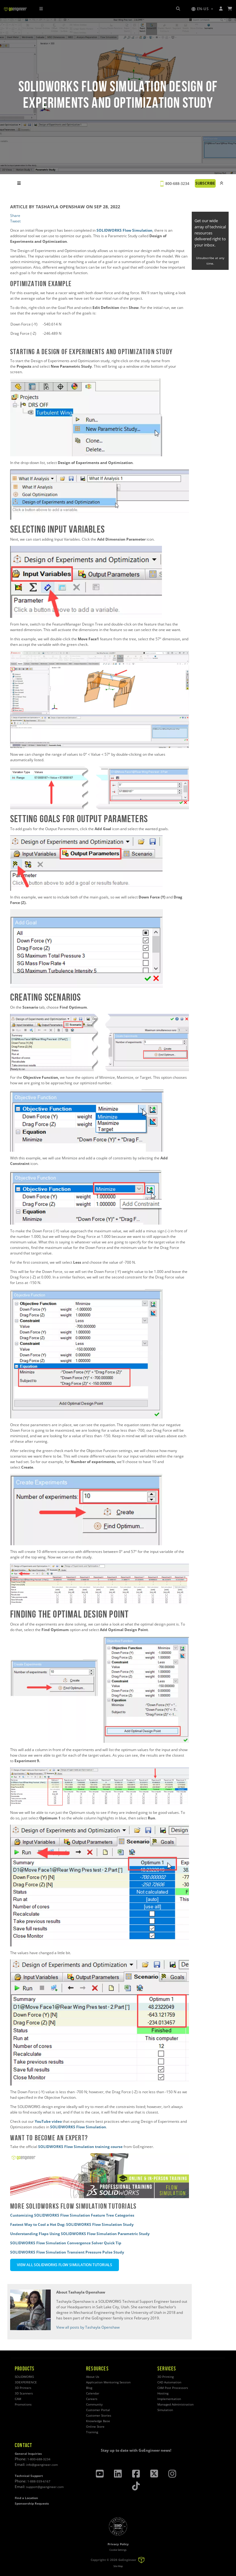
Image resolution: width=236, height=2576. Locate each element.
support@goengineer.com (45, 2487)
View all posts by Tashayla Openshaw (88, 2327)
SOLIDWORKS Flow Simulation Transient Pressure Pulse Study (67, 2252)
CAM (18, 2399)
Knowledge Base (98, 2421)
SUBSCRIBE (205, 183)
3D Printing (165, 2377)
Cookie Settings (118, 2549)
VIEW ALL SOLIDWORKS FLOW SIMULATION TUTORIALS (64, 2264)
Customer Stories (98, 2416)
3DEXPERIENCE (26, 2382)
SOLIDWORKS (24, 2377)
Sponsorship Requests (32, 2504)
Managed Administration (175, 2404)
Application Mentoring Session (108, 2382)
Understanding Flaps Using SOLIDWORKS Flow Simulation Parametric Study (80, 2233)
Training (92, 2432)
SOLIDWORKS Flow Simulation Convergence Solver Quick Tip (65, 2243)
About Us (92, 2377)
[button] (202, 9)
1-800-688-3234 (38, 2459)
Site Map (118, 2566)
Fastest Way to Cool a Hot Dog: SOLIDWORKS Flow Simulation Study (72, 2224)
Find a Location (26, 2498)
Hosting (162, 2393)
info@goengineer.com (42, 2465)
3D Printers (23, 2388)
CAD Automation (169, 2382)
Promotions (23, 2404)
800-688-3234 (177, 183)
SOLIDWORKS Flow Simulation (124, 230)
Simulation (165, 2410)
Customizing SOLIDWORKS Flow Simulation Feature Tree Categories (72, 2215)
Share (15, 215)
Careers (91, 2399)
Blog (89, 2388)
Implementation (169, 2399)
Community (94, 2404)
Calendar (92, 2393)
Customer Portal (98, 2410)
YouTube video (48, 2121)
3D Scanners (24, 2393)
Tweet (15, 221)
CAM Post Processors (172, 2388)
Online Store (95, 2427)
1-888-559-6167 (38, 2481)
